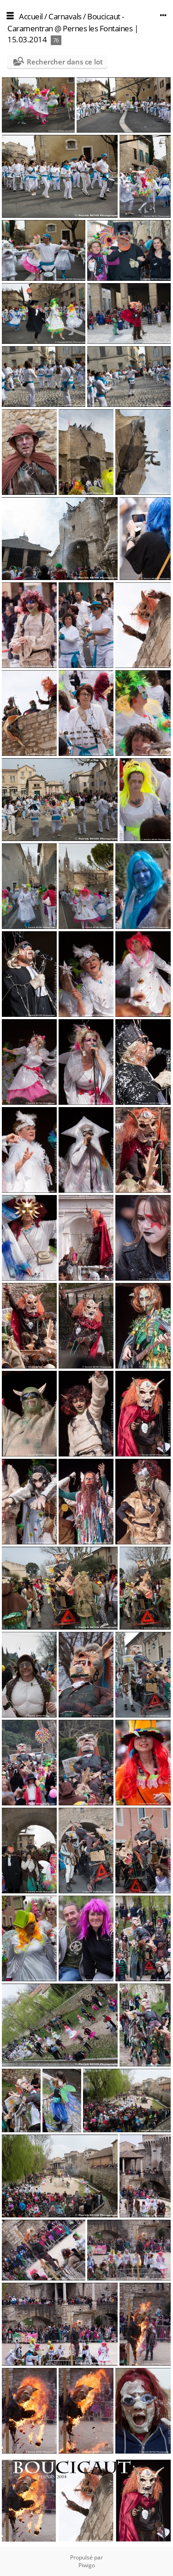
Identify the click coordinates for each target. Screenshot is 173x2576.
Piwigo (86, 2565)
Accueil (31, 16)
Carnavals (65, 16)
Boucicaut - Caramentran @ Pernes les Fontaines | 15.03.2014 (72, 28)
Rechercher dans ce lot (65, 61)
